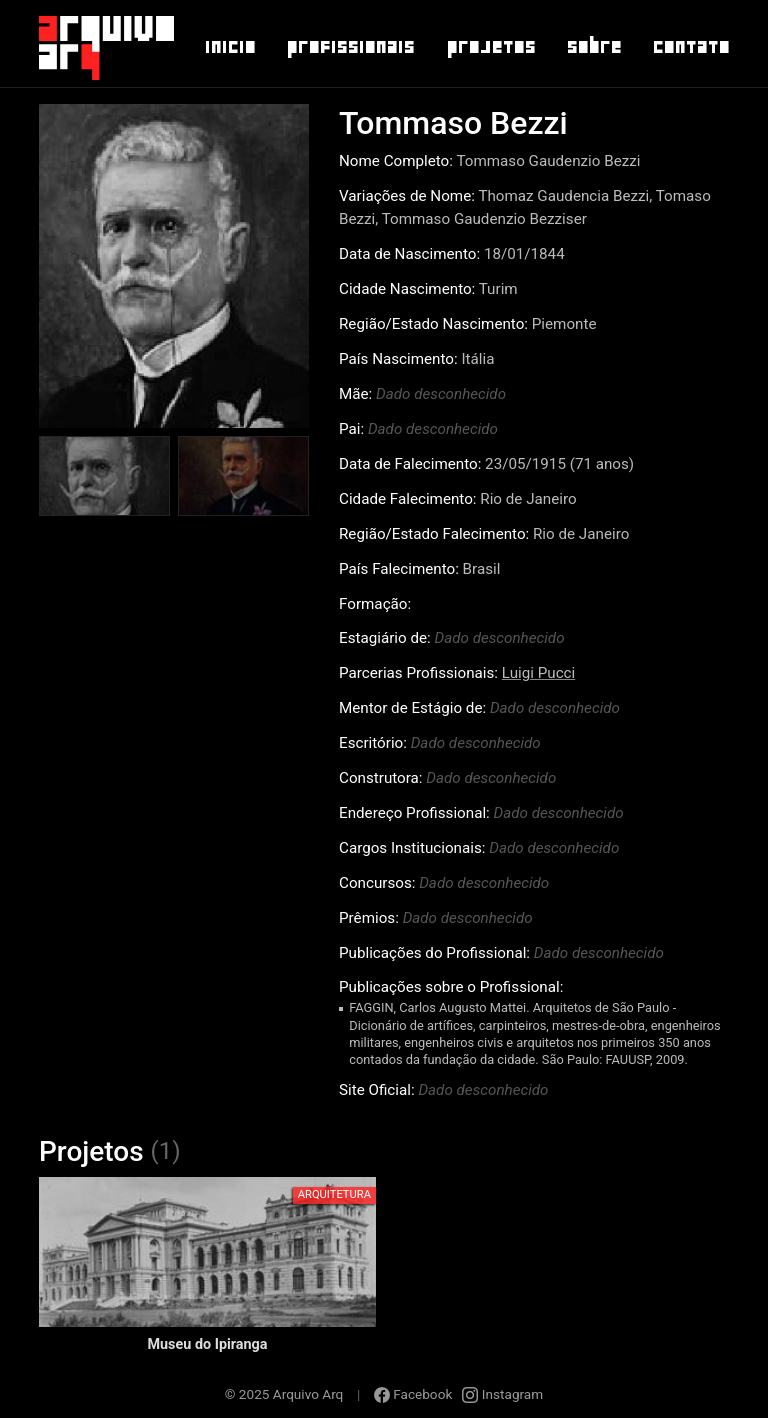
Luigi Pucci (538, 673)
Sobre (593, 47)
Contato (690, 47)
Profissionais (350, 47)
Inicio (229, 47)
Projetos (490, 47)
